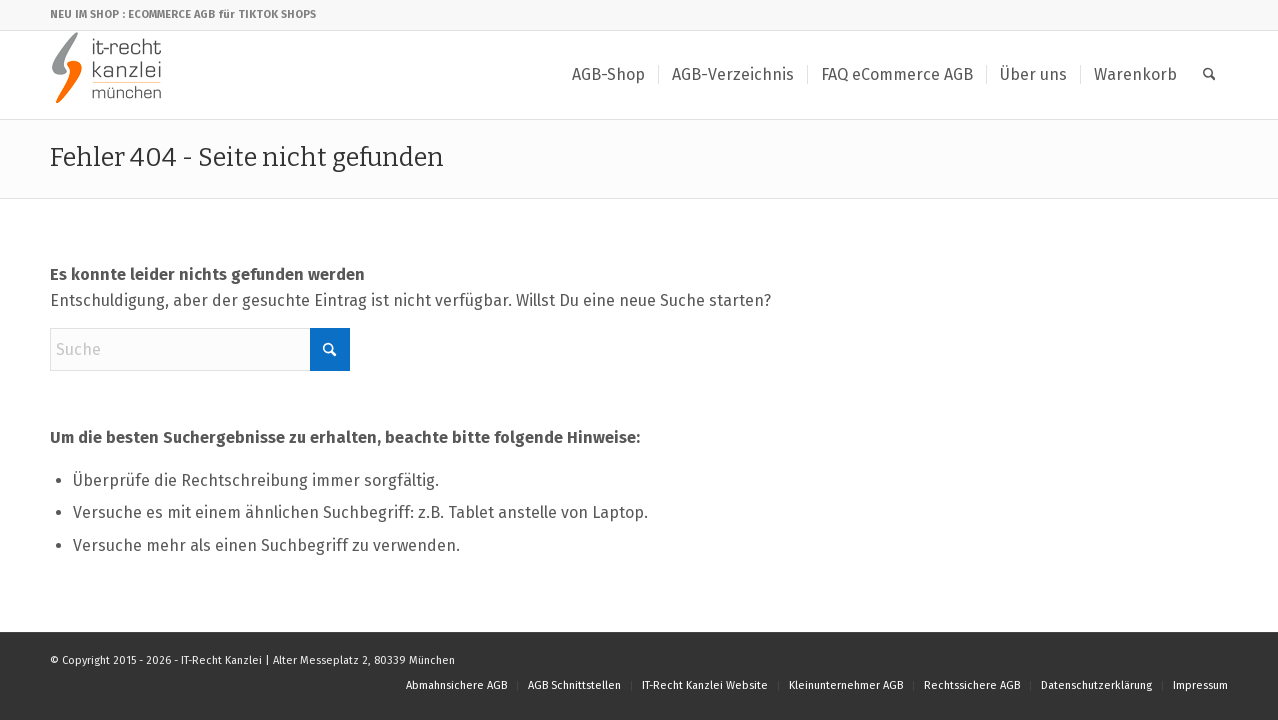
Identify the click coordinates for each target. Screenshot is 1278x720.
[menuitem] (608, 75)
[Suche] (1209, 75)
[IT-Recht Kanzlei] (107, 75)
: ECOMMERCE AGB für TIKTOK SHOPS (219, 14)
